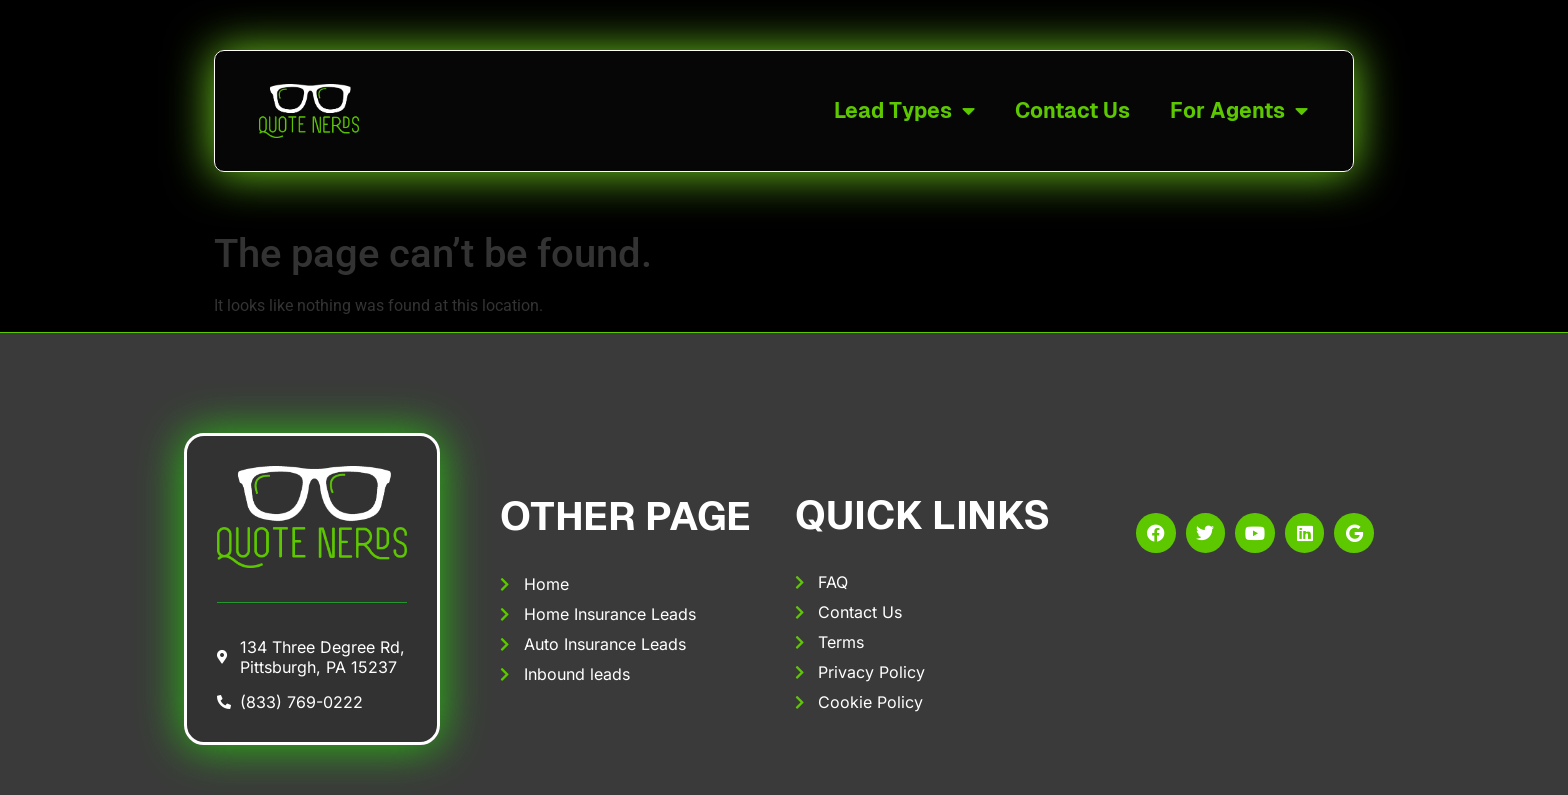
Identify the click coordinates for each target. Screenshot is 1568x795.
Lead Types (904, 111)
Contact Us (1072, 110)
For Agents (1239, 111)
